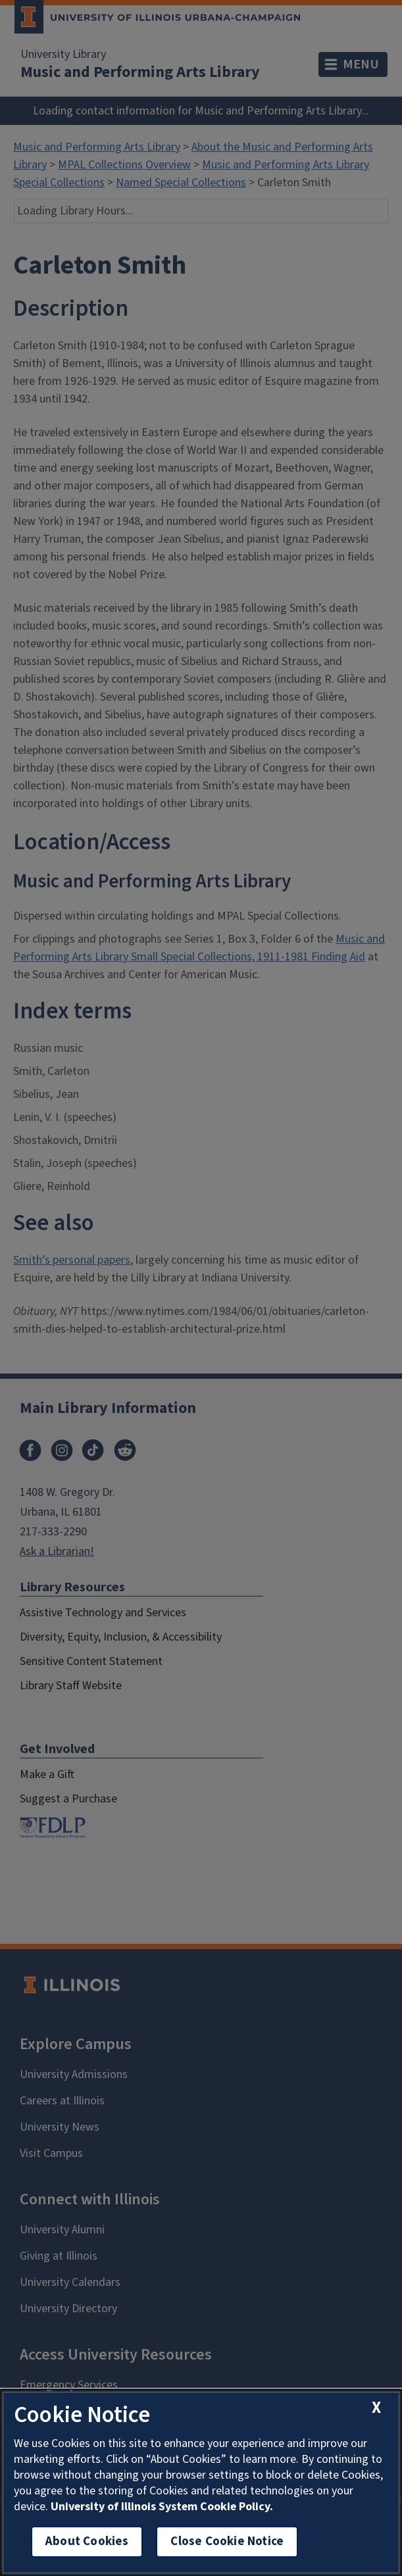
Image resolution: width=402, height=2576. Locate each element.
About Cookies (86, 2541)
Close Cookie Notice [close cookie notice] (227, 2541)
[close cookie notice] (376, 2407)
